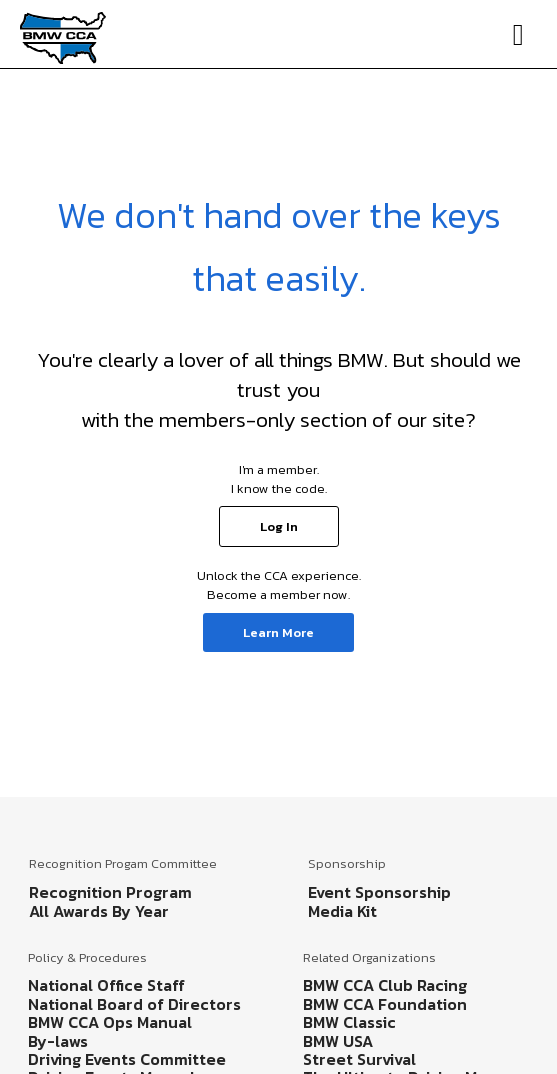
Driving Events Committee (127, 1059)
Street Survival (359, 1059)
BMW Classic (349, 1022)
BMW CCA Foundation (385, 1004)
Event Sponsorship (379, 892)
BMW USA (338, 1041)
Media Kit (342, 911)
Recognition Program (110, 892)
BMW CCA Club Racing (385, 985)
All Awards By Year (99, 911)
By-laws (58, 1041)
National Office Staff (106, 985)
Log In (279, 526)
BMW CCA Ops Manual (110, 1022)
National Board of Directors (134, 1004)
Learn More (278, 632)
